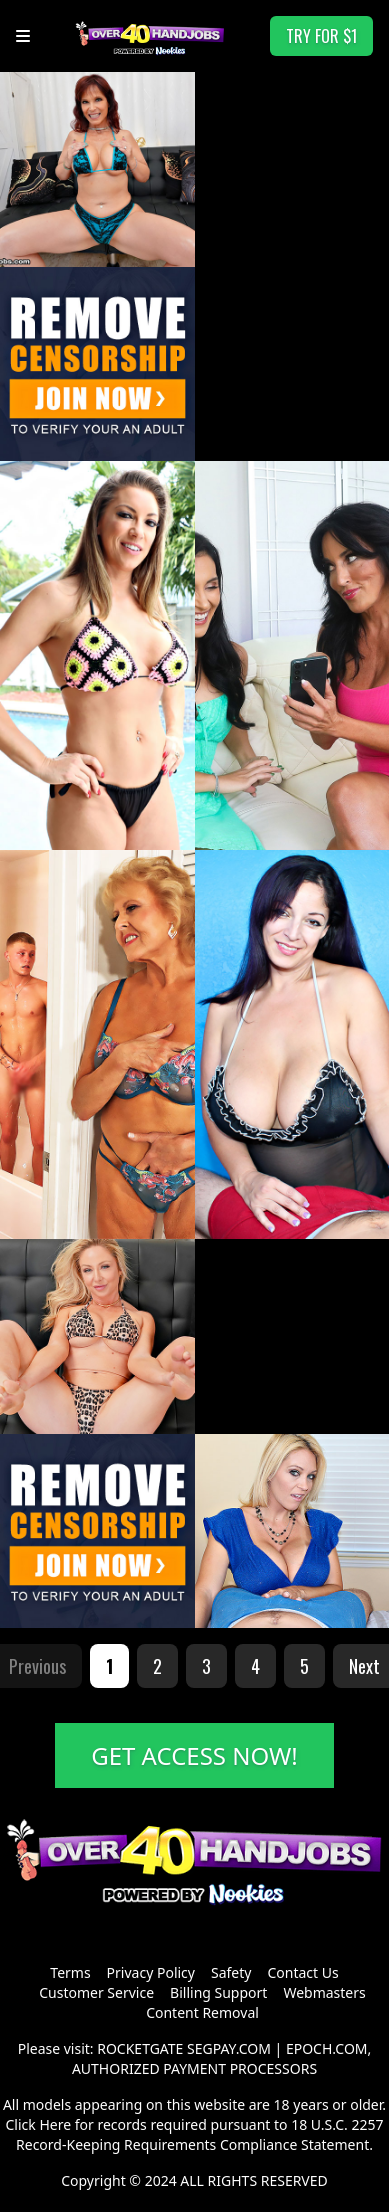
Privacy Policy (151, 1972)
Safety (231, 1972)
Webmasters (324, 1992)
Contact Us (302, 1972)
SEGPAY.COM (229, 2048)
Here (55, 2124)
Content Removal (202, 2012)
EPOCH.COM (327, 2048)
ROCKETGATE (140, 2048)
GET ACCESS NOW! (194, 1755)
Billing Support (218, 1992)
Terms (70, 1972)
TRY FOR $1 (321, 36)
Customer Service (96, 1992)
